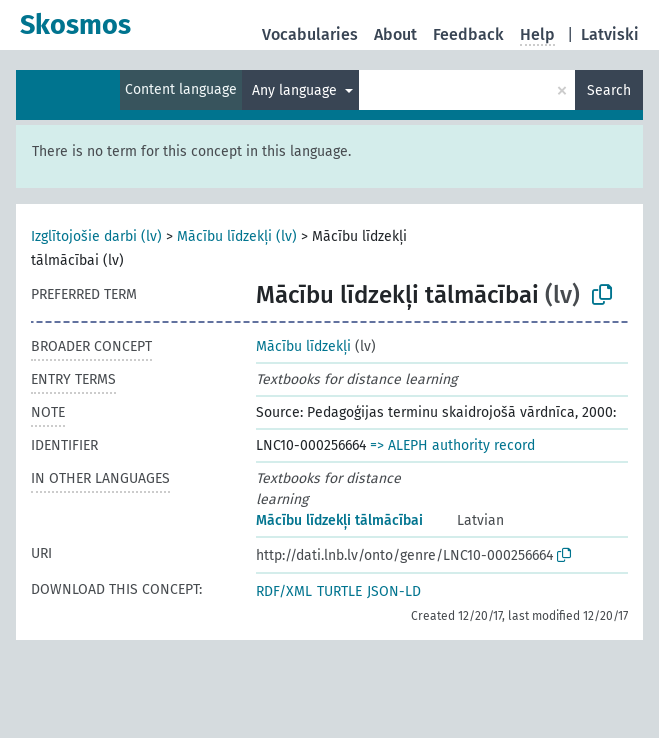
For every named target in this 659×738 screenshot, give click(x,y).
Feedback (468, 34)
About (395, 34)
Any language (296, 90)
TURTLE (339, 591)
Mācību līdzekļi (303, 346)
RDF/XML (284, 591)
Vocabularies (310, 34)
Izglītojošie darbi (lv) (96, 236)
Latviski (610, 34)
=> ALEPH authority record (452, 445)
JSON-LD (394, 591)
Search (609, 90)
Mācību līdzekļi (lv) (237, 236)
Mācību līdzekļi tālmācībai (339, 520)
